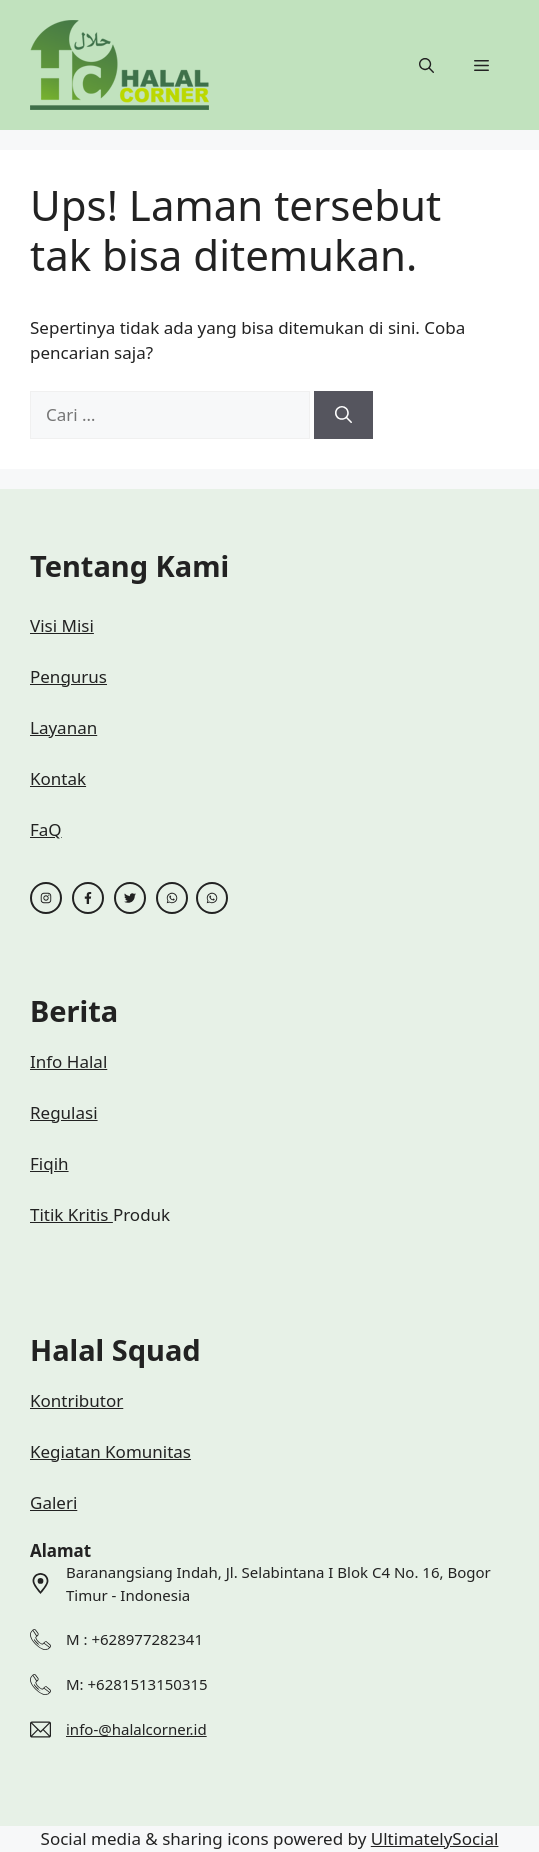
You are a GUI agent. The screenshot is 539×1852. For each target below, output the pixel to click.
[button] (426, 65)
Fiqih (49, 1163)
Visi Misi (62, 625)
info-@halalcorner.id (136, 1729)
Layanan (63, 727)
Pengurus (68, 676)
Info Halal (68, 1061)
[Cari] (343, 415)
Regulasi (64, 1112)
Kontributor (76, 1400)
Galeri (53, 1502)
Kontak (58, 778)
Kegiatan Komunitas (110, 1451)
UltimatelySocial (435, 1838)
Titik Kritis (71, 1214)
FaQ (46, 829)
